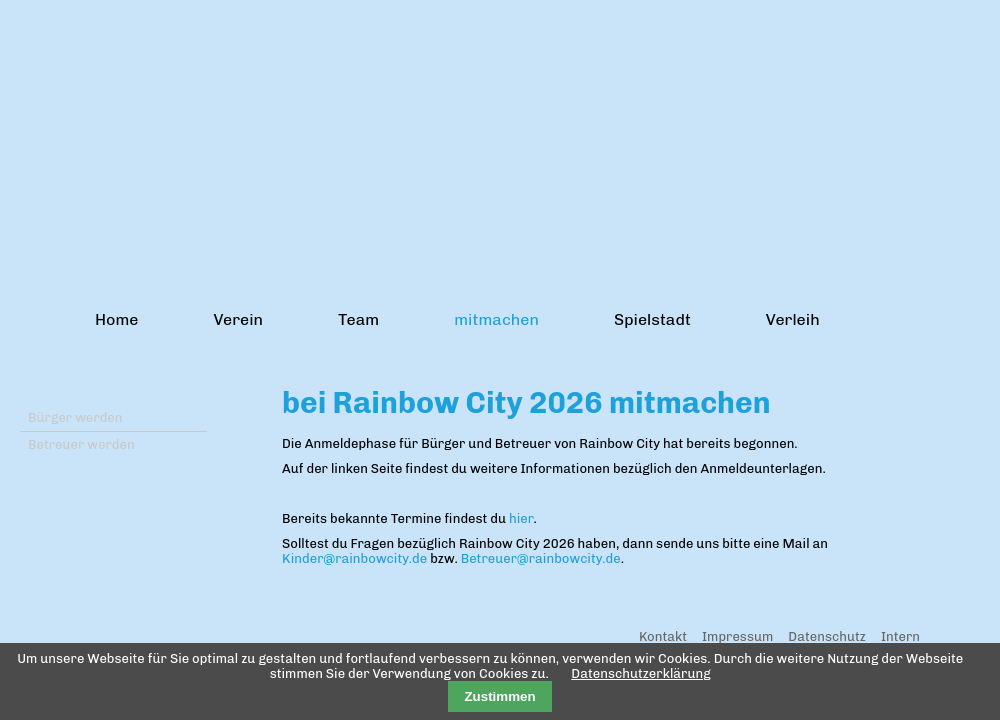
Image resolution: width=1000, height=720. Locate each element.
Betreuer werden (81, 444)
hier (521, 518)
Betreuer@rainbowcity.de (541, 558)
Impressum (737, 636)
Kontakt (663, 636)
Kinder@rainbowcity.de (354, 558)
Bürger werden (75, 417)
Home (116, 319)
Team (358, 319)
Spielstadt (652, 319)
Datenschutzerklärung (640, 673)
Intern (900, 636)
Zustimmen (499, 696)
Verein (238, 319)
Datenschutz (827, 636)
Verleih (793, 319)
